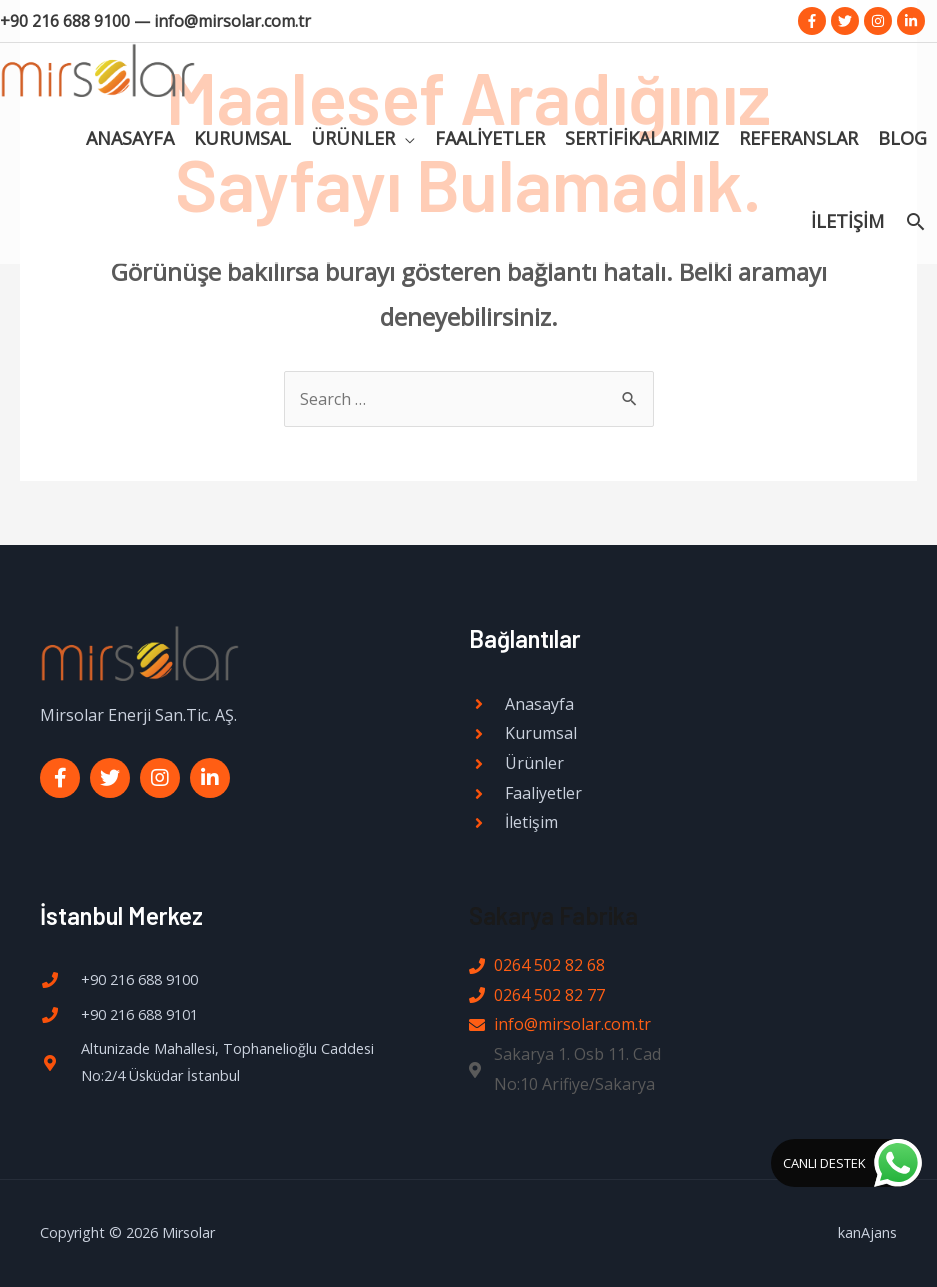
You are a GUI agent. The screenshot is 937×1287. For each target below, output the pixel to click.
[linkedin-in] (913, 21)
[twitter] (847, 21)
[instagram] (880, 21)
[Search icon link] (915, 236)
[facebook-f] (814, 21)
